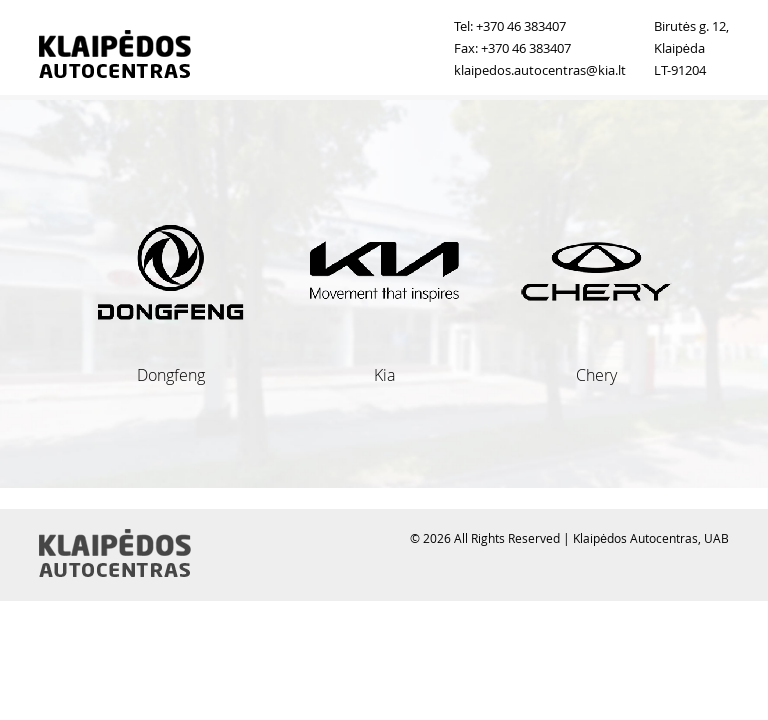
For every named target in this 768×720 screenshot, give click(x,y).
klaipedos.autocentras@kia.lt (540, 70)
